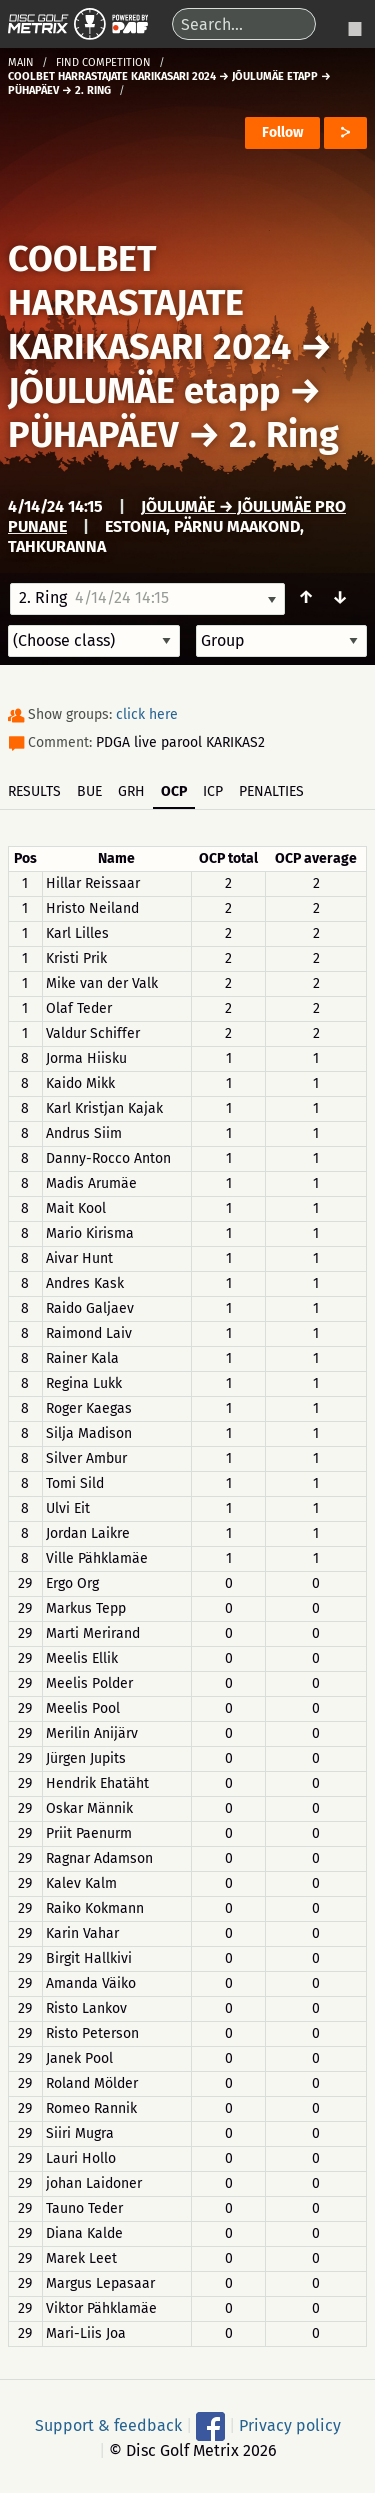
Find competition (103, 62)
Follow (282, 132)
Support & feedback (108, 2425)
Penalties (271, 791)
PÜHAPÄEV (93, 435)
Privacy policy (290, 2425)
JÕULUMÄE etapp (144, 391)
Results (34, 791)
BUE (89, 791)
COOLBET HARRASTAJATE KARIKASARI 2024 (149, 303)
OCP (174, 791)
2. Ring (284, 435)
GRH (131, 791)
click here (147, 714)
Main (21, 62)
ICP (213, 791)
